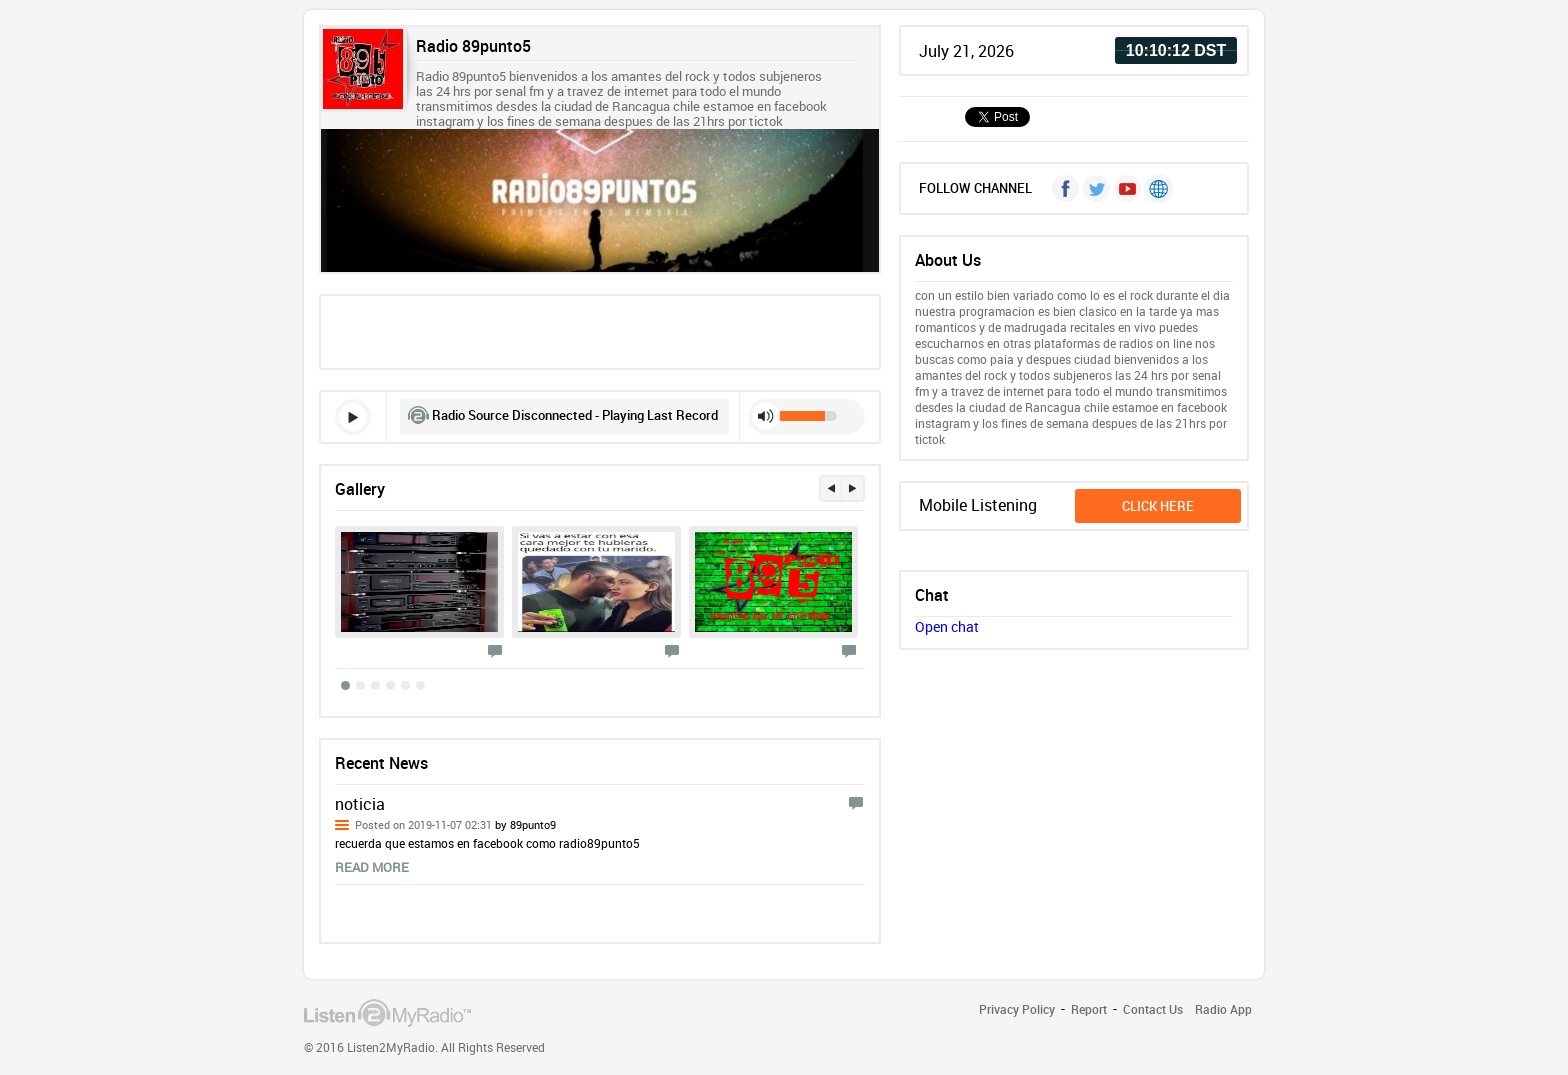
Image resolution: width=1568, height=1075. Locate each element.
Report (1089, 1009)
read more (372, 867)
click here (1158, 506)
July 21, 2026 (966, 51)
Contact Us (1153, 1009)
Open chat (947, 626)
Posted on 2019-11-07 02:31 (455, 824)
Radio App (1223, 1009)
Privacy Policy (1017, 1009)
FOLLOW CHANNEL (975, 188)
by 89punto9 (524, 824)
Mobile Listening (978, 505)
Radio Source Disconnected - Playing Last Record (575, 415)
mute (766, 416)
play (353, 417)
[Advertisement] (600, 330)
